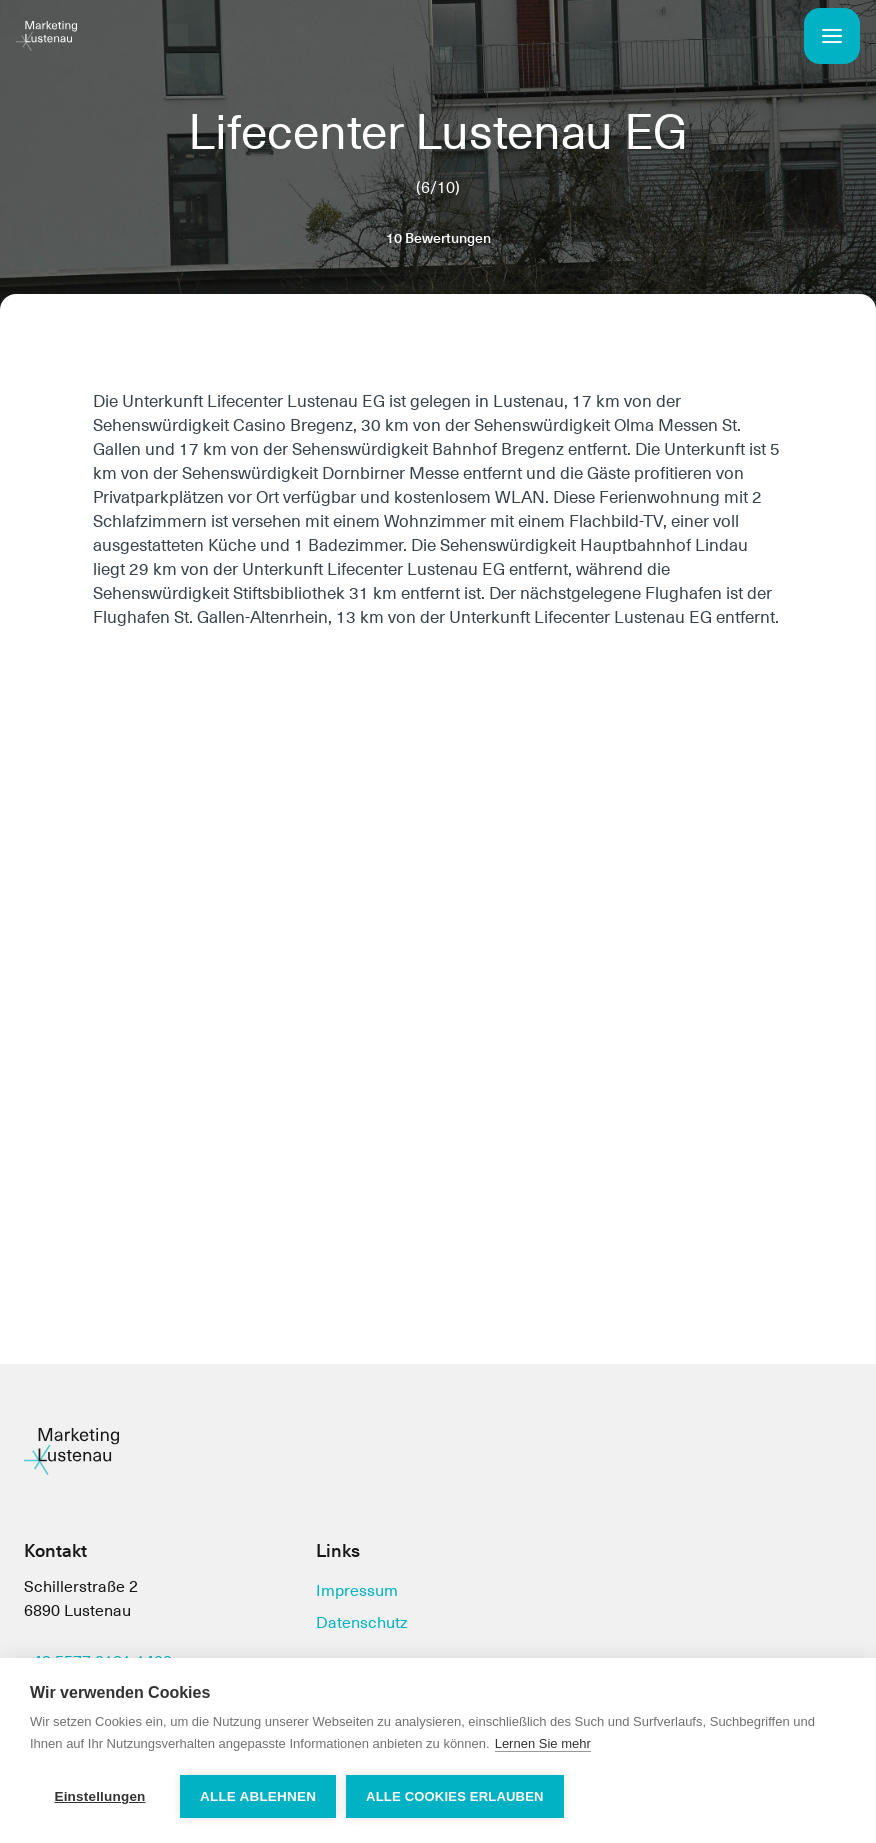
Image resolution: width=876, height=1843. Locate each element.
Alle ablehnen (258, 1796)
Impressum (357, 1590)
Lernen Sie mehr (543, 1743)
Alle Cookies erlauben (455, 1796)
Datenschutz (362, 1622)
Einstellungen (99, 1796)
